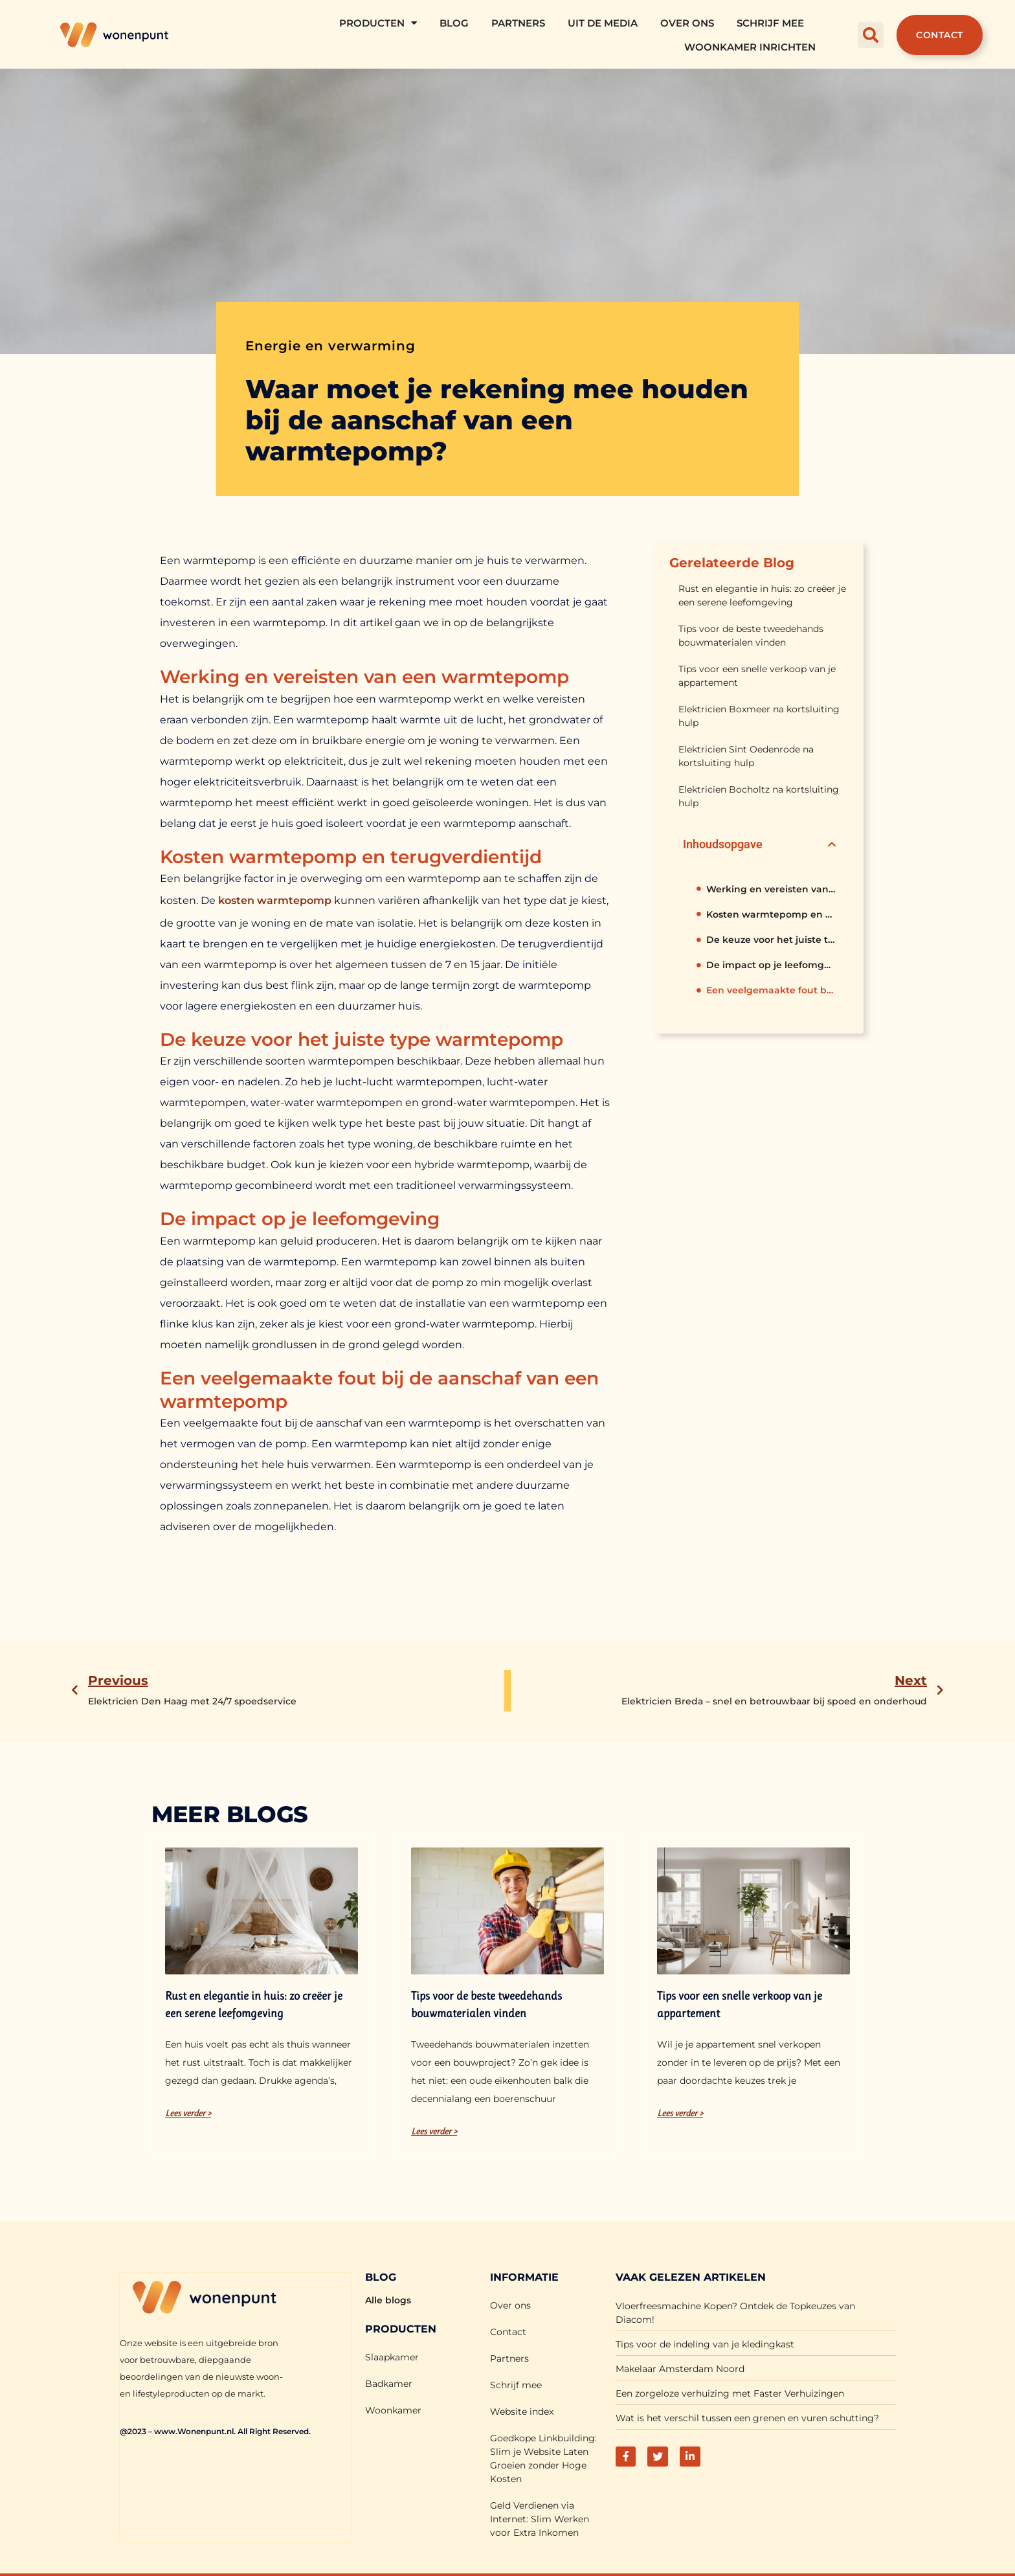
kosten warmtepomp (274, 900)
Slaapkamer (392, 2357)
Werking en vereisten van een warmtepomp (771, 889)
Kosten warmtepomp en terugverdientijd (771, 914)
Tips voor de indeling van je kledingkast (705, 2344)
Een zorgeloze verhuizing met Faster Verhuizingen (730, 2393)
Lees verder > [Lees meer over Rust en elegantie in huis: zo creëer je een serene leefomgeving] (188, 2113)
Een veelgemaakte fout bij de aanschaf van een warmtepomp (771, 990)
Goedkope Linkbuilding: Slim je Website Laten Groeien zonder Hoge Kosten (543, 2458)
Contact (508, 2332)
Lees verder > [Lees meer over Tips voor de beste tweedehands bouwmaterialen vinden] (434, 2131)
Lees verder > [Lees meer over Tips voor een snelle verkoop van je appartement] (680, 2113)
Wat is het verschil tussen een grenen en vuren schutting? (747, 2418)
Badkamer (388, 2384)
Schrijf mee (770, 23)
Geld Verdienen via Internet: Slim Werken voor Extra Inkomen (539, 2519)
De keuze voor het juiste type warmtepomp (771, 939)
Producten (378, 23)
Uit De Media (603, 23)
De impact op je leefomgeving (771, 965)
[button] (871, 35)
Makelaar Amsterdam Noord (680, 2369)
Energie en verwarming (330, 346)
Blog (454, 23)
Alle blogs (388, 2300)
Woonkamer (393, 2410)
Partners (518, 23)
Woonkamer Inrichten (750, 47)
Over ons (687, 23)
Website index (521, 2411)
